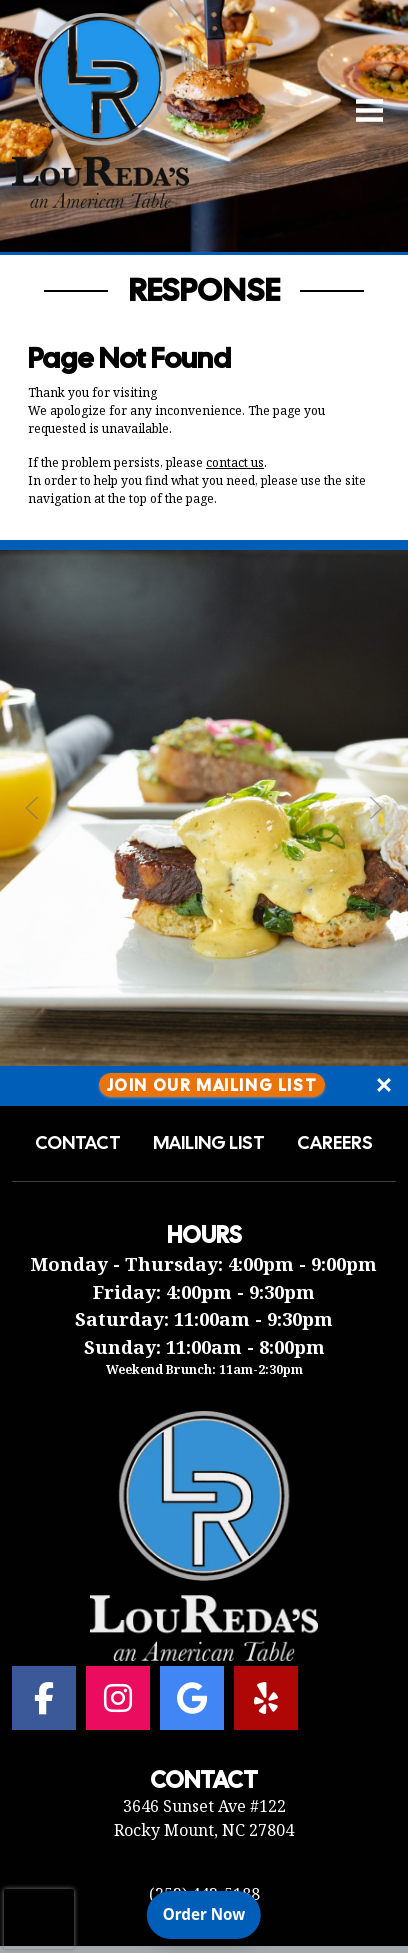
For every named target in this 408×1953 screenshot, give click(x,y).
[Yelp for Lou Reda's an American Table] (266, 1698)
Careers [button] (335, 1143)
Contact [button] (78, 1143)
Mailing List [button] (209, 1143)
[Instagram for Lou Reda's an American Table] (118, 1698)
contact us (235, 462)
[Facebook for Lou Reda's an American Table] (44, 1698)
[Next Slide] (376, 808)
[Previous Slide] (32, 808)
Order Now (212, 1913)
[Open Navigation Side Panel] (361, 110)
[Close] (384, 1086)
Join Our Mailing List (212, 1085)
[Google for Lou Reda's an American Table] (192, 1698)
